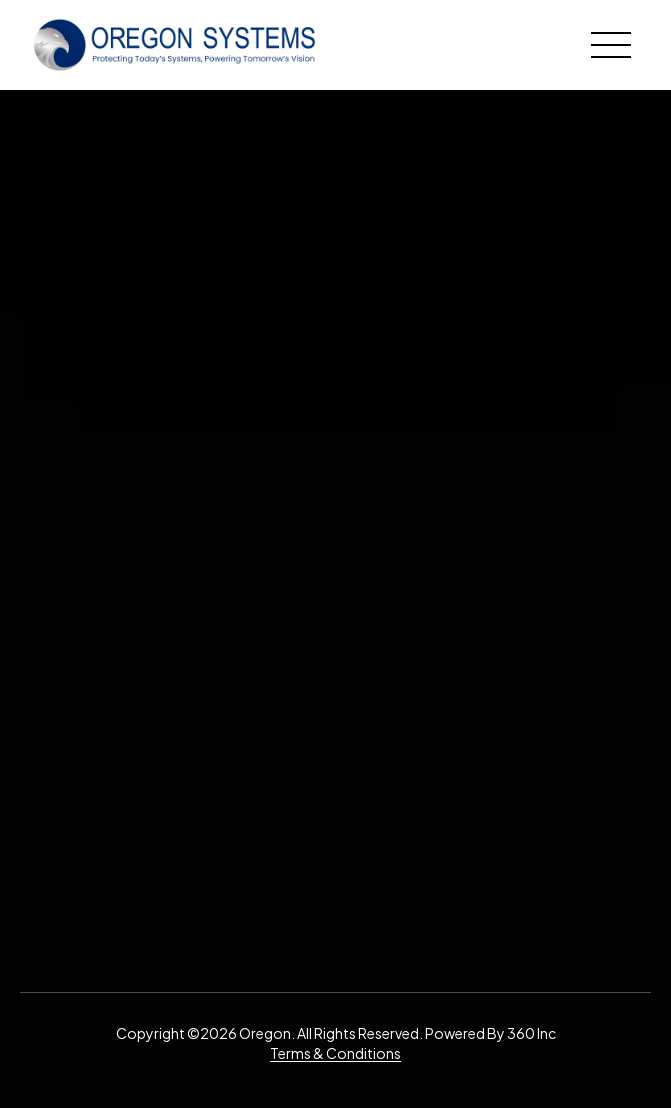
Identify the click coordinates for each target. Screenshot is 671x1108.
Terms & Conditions (335, 1053)
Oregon (265, 1033)
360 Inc (531, 1033)
